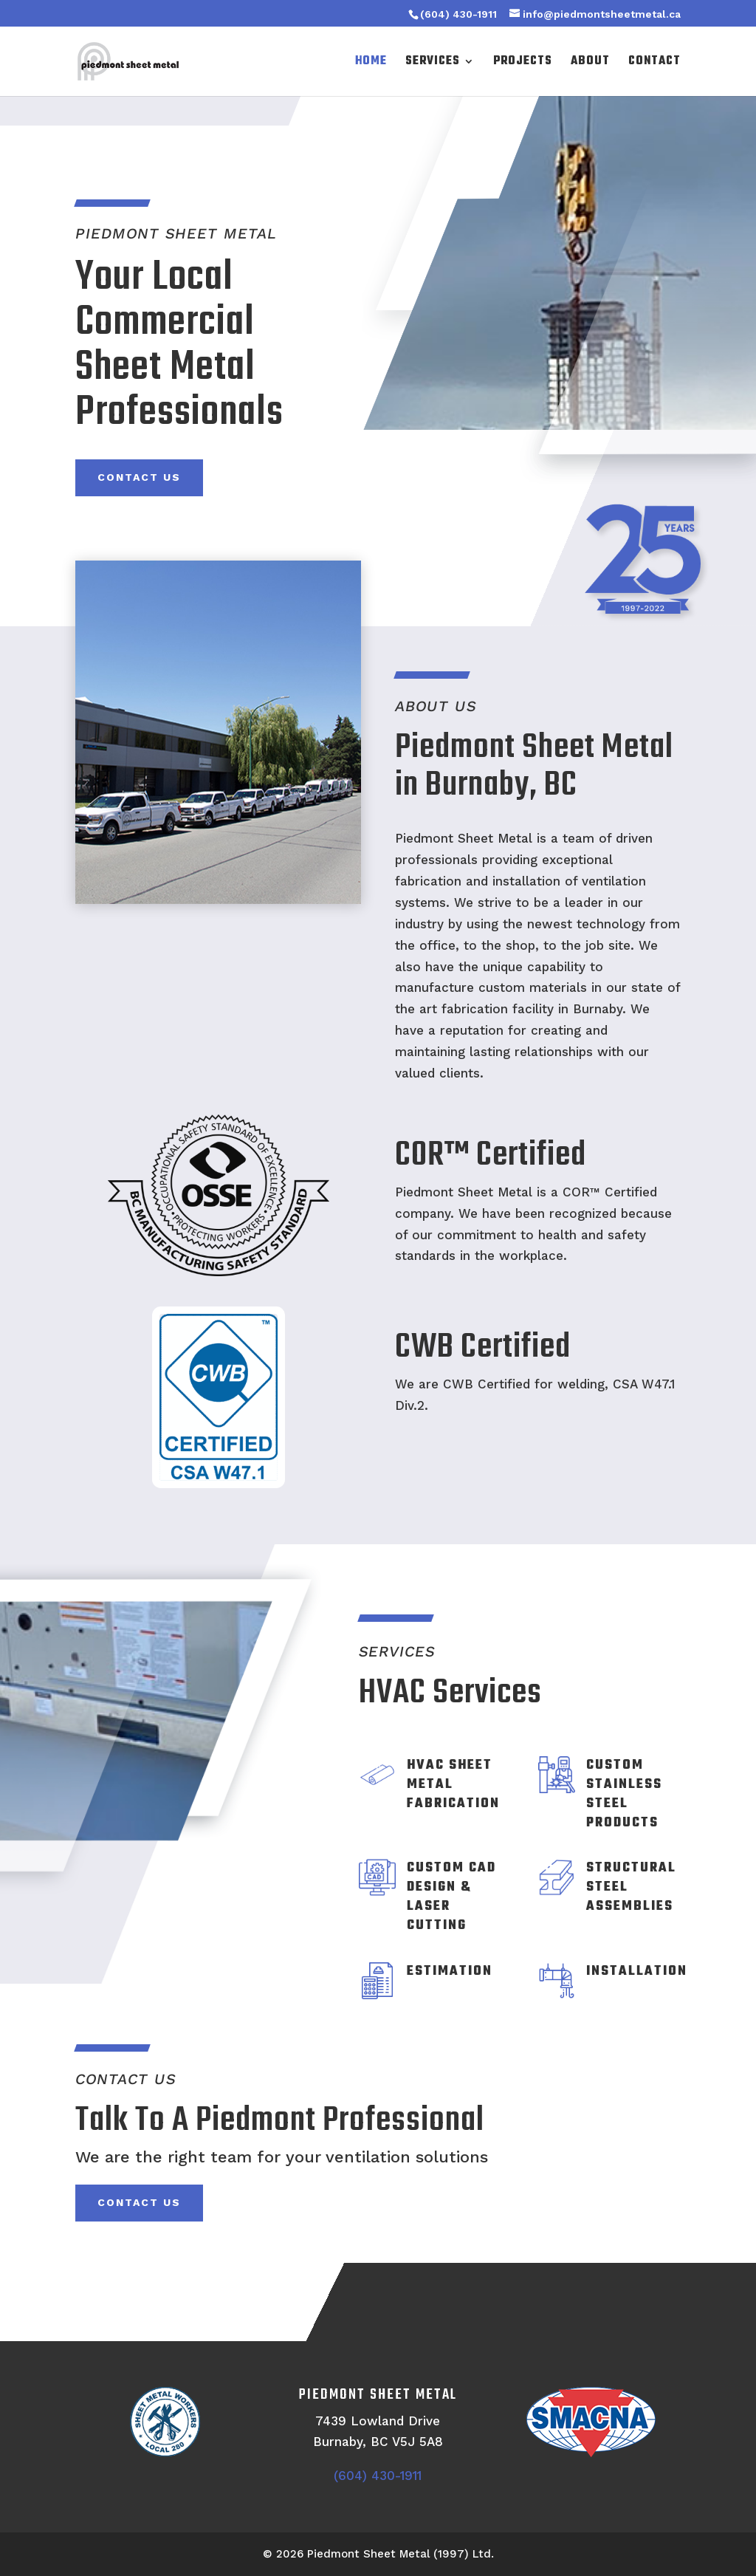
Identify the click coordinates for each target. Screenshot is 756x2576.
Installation (636, 1971)
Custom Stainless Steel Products (624, 1794)
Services (432, 63)
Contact (654, 63)
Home (371, 63)
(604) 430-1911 (458, 14)
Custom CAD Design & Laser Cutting (451, 1896)
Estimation (449, 1971)
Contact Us (139, 477)
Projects (522, 63)
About (590, 63)
